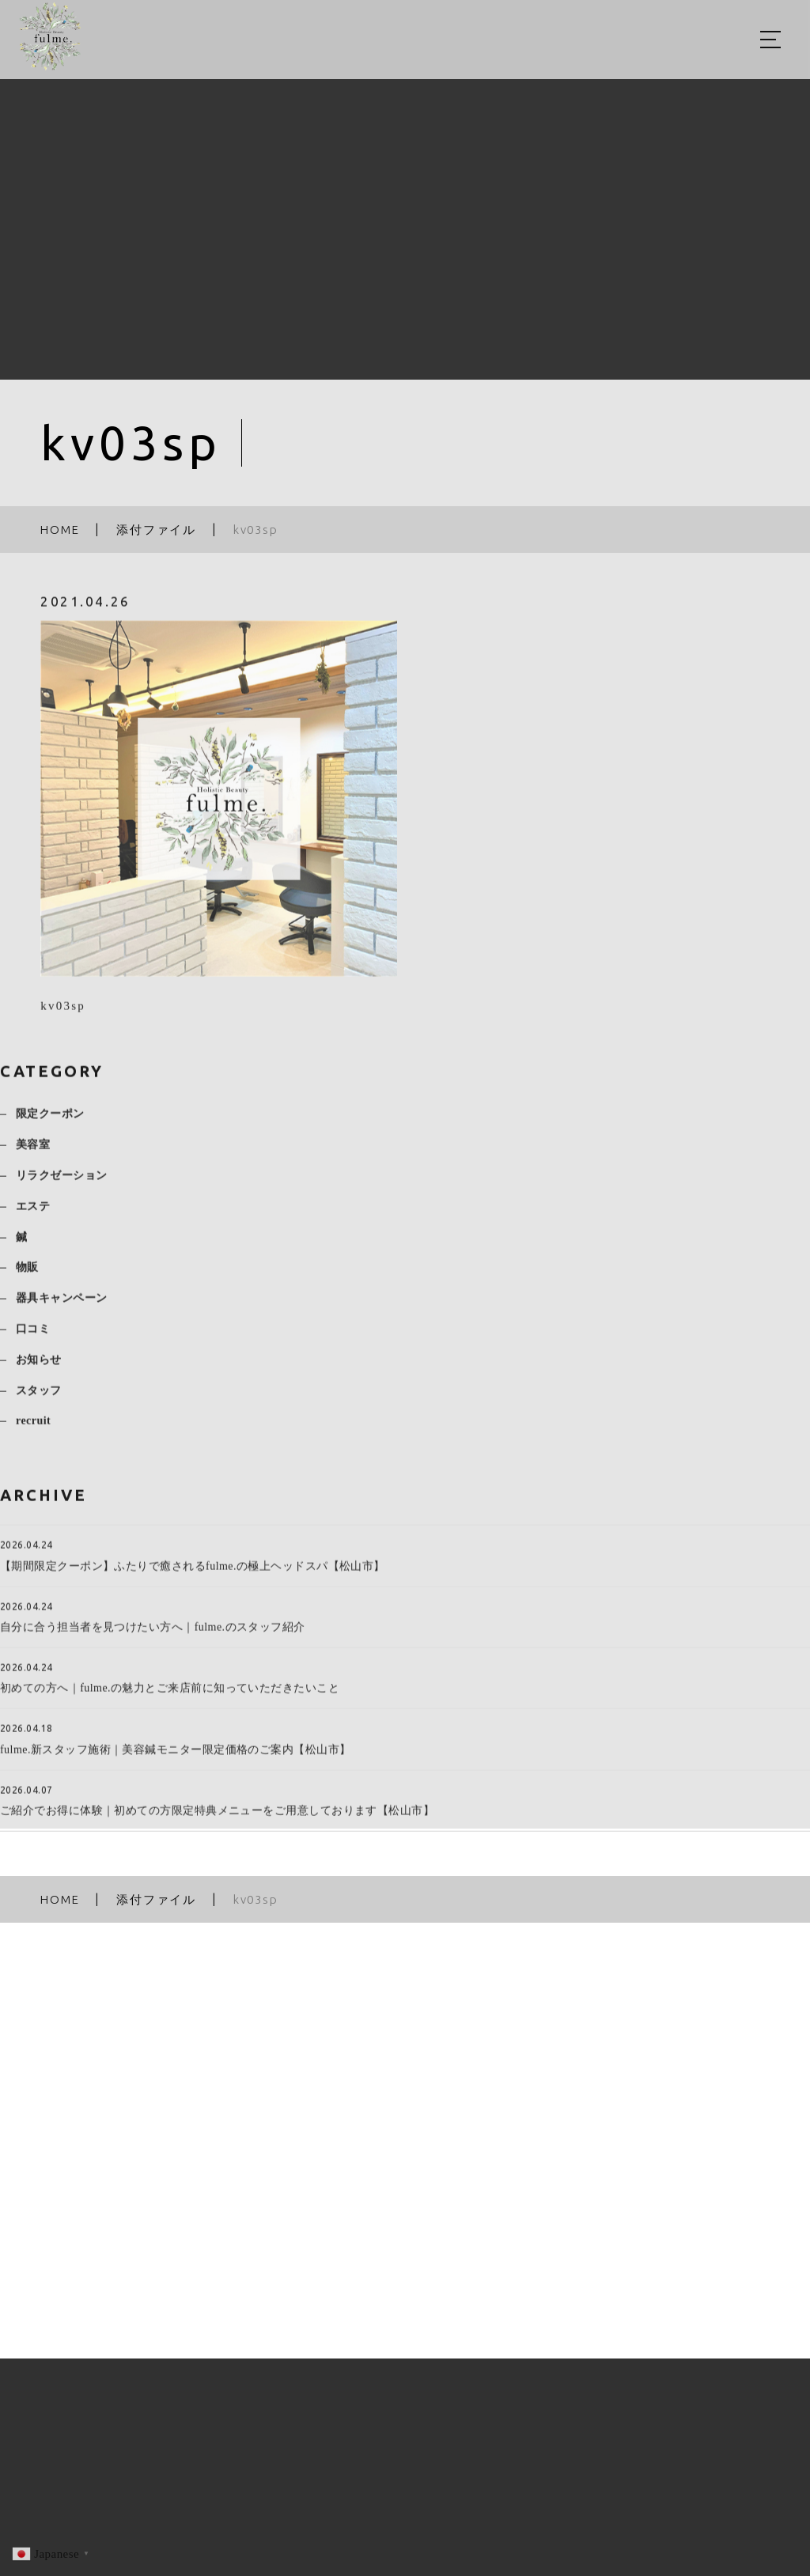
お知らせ (39, 1368)
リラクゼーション (62, 1184)
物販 (27, 1275)
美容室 (33, 1153)
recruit (33, 1429)
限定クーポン (50, 1122)
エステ (33, 1214)
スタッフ (39, 1398)
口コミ (33, 1337)
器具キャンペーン (62, 1306)
